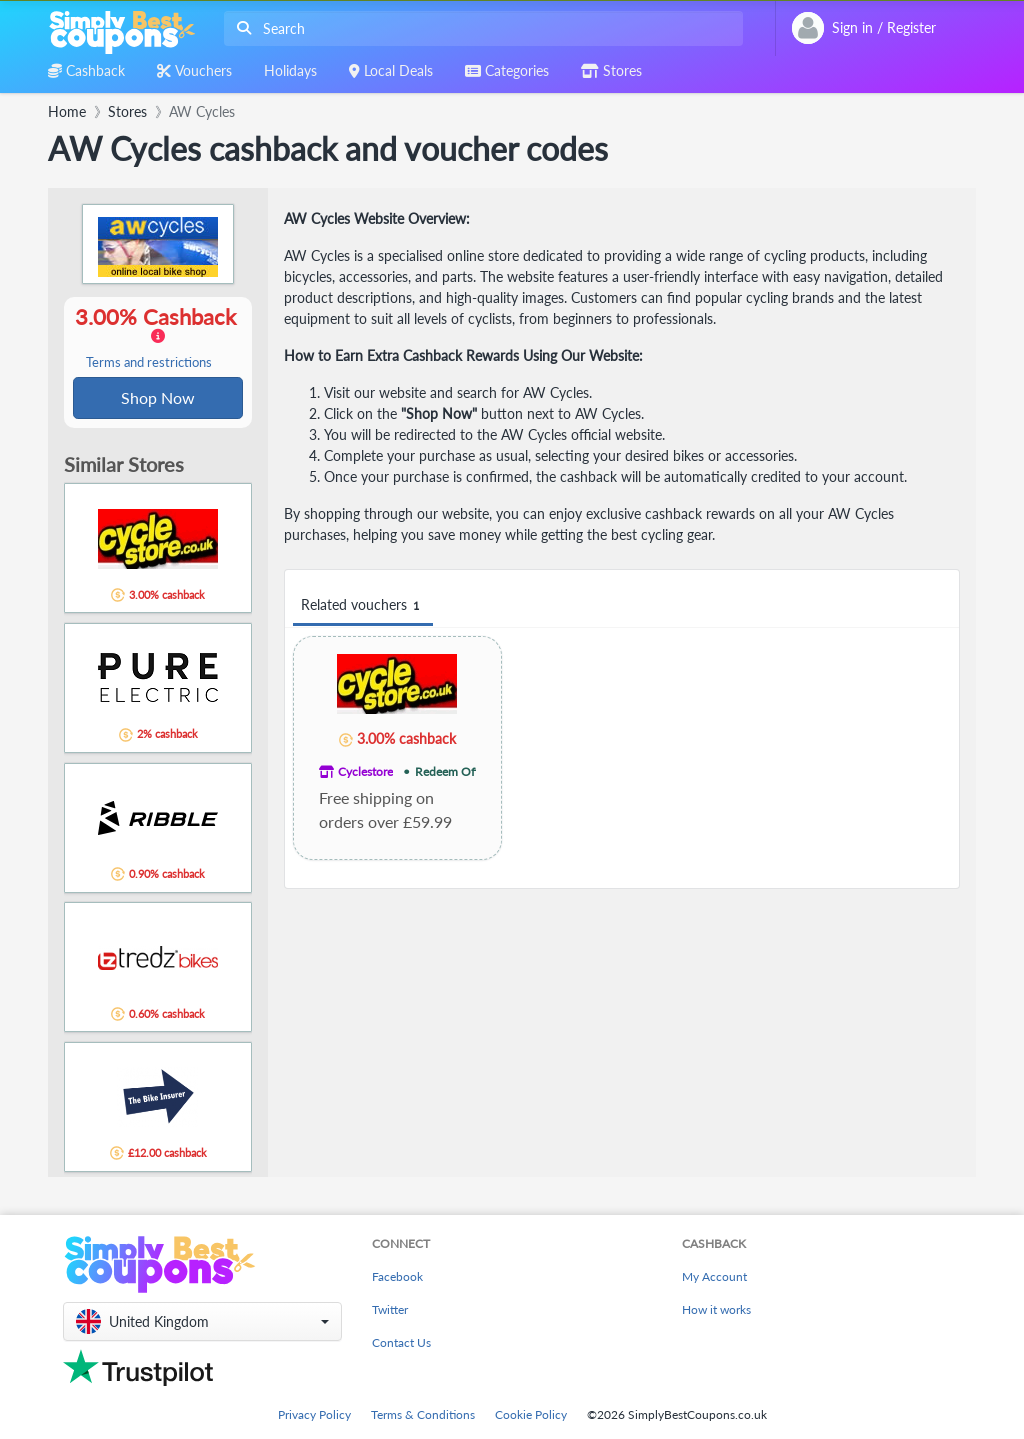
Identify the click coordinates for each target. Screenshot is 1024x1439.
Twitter (390, 1309)
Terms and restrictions (149, 363)
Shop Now (158, 398)
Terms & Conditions (423, 1414)
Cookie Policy (531, 1414)
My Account (714, 1276)
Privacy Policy (314, 1414)
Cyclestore (365, 771)
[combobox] (479, 28)
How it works (716, 1309)
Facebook (397, 1276)
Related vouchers (363, 605)
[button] (202, 1321)
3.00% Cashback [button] (158, 338)
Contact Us (401, 1342)
